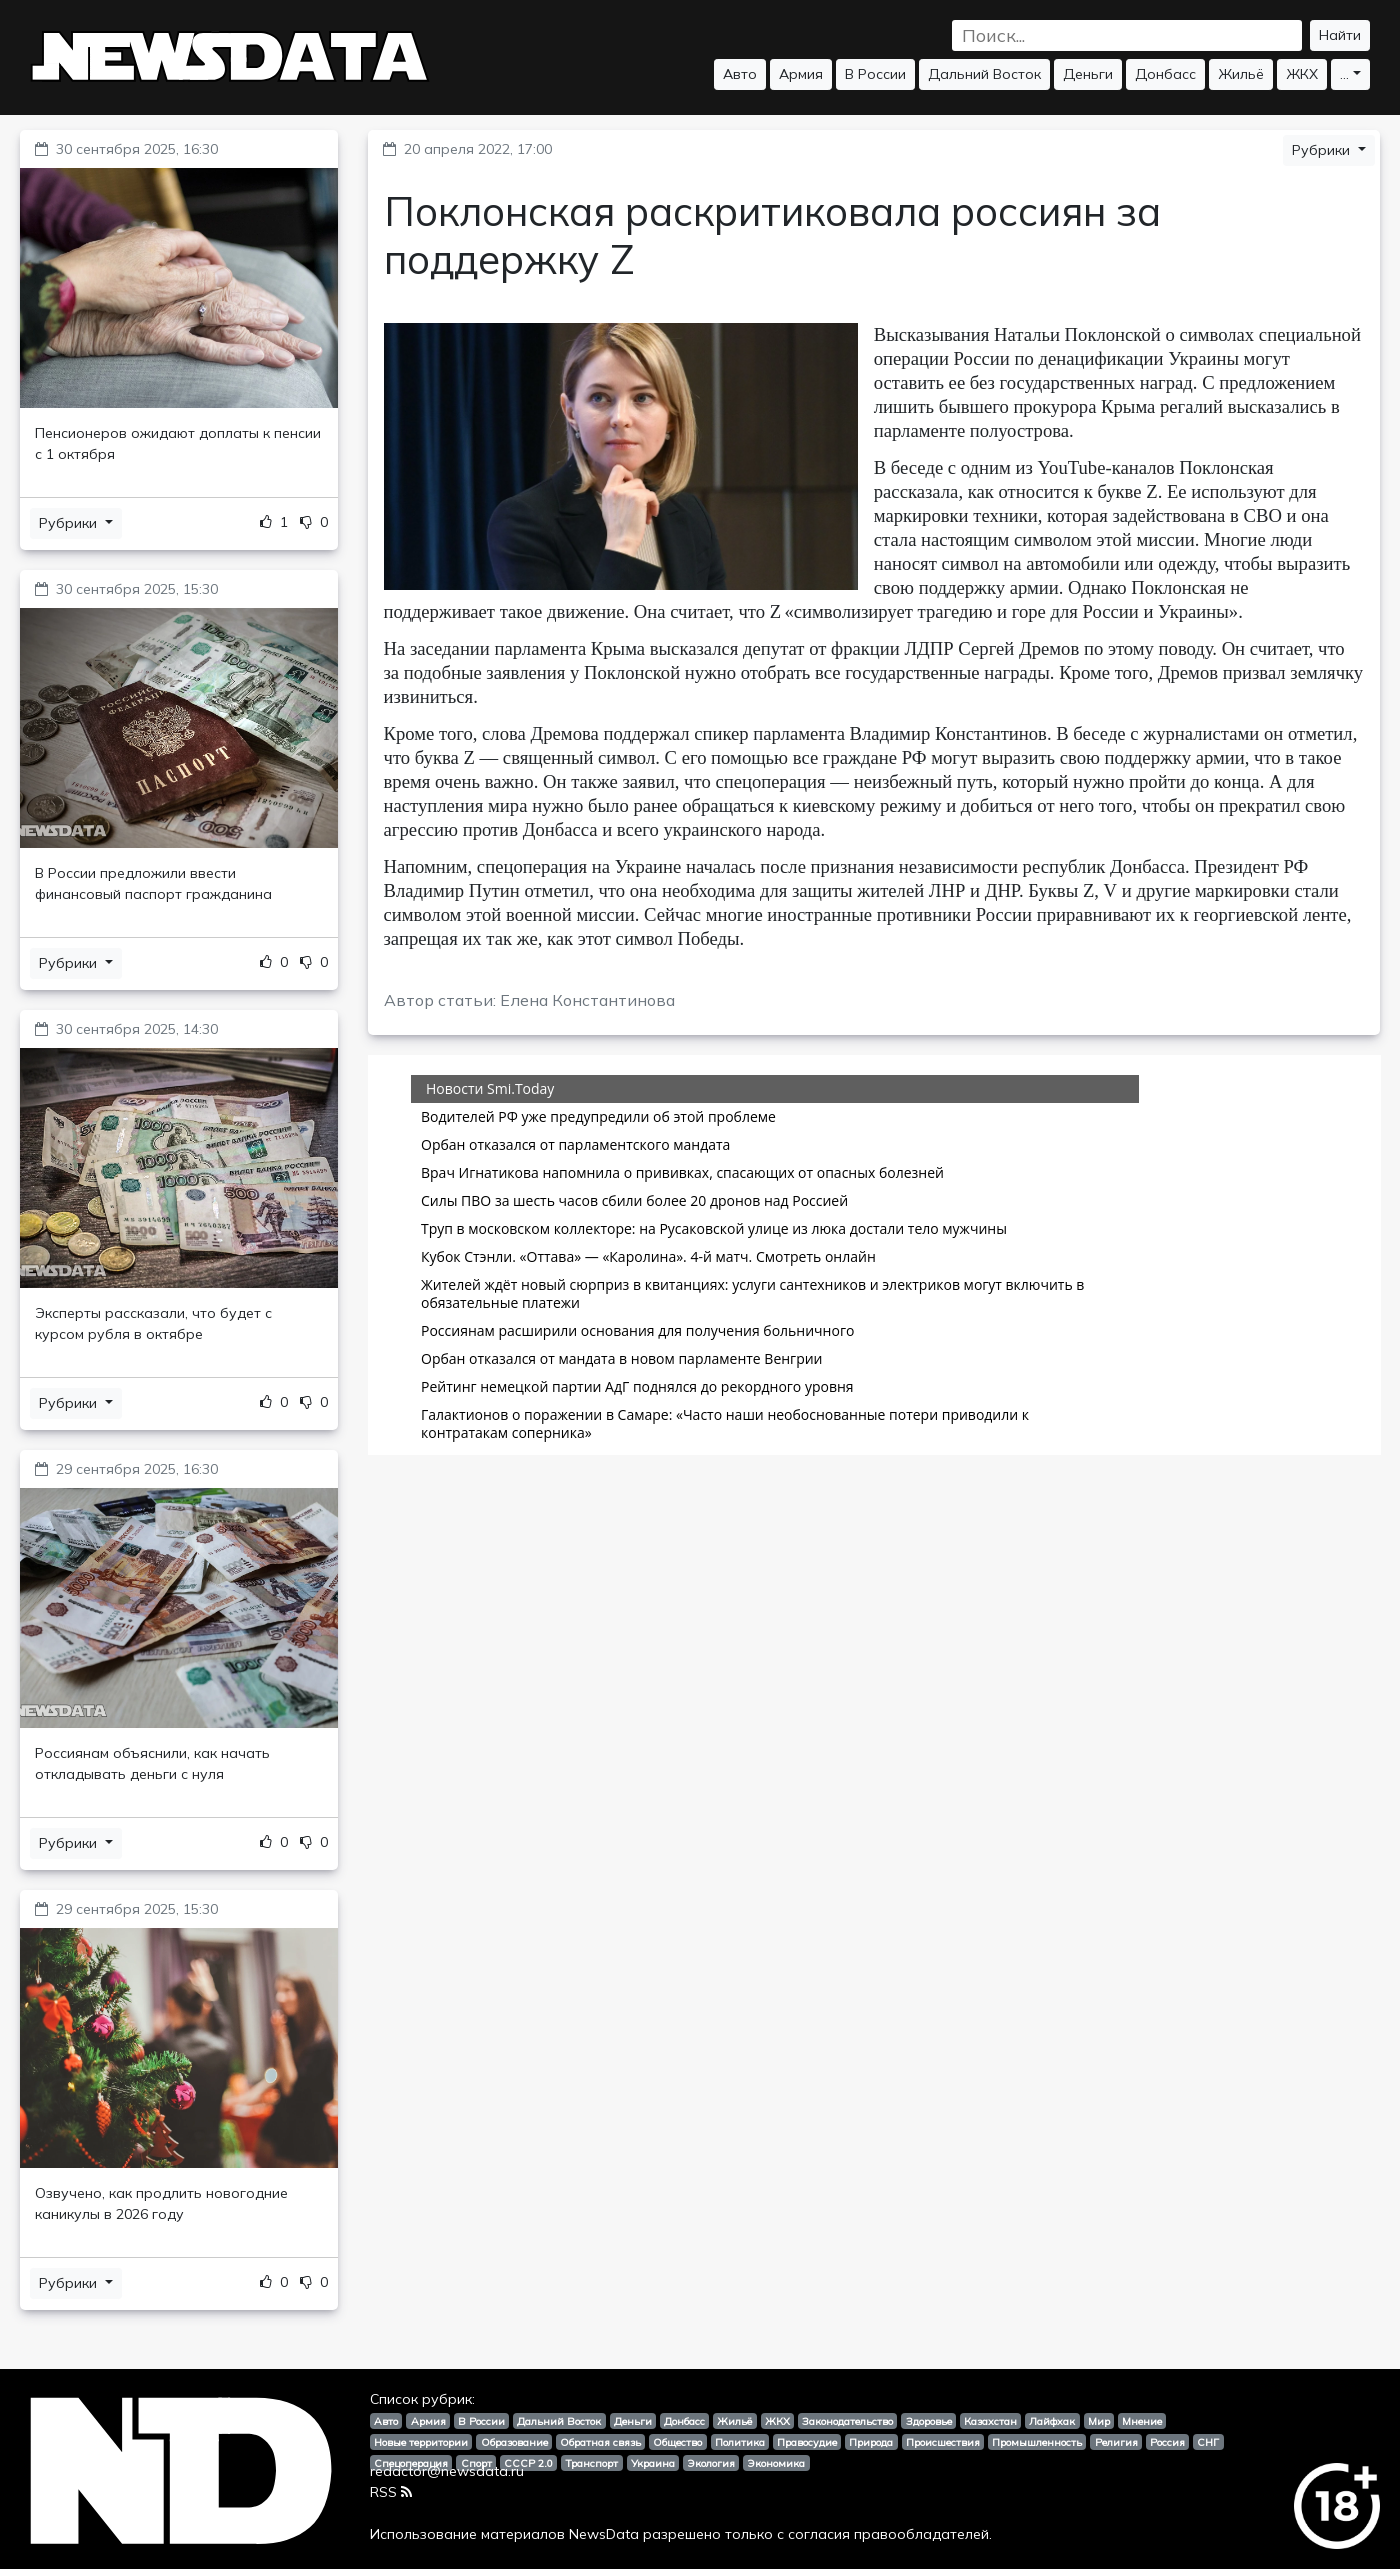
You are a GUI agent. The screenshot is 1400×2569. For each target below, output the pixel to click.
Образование (514, 2442)
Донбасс (1165, 74)
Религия (1116, 2442)
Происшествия (943, 2442)
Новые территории (421, 2442)
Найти (1340, 35)
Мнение (1142, 2421)
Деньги (1088, 74)
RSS (391, 2492)
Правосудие (807, 2442)
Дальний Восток (984, 74)
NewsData (604, 2534)
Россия (1167, 2442)
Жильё (1241, 74)
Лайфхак (1052, 2421)
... (1344, 74)
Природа (871, 2442)
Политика (740, 2442)
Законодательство (847, 2421)
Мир (1099, 2421)
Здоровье (929, 2421)
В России (875, 74)
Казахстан (990, 2421)
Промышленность (1037, 2442)
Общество (677, 2442)
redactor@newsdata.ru (447, 2471)
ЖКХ (1302, 74)
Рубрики (70, 523)
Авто (740, 74)
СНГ (1208, 2442)
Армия (801, 74)
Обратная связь (600, 2442)
